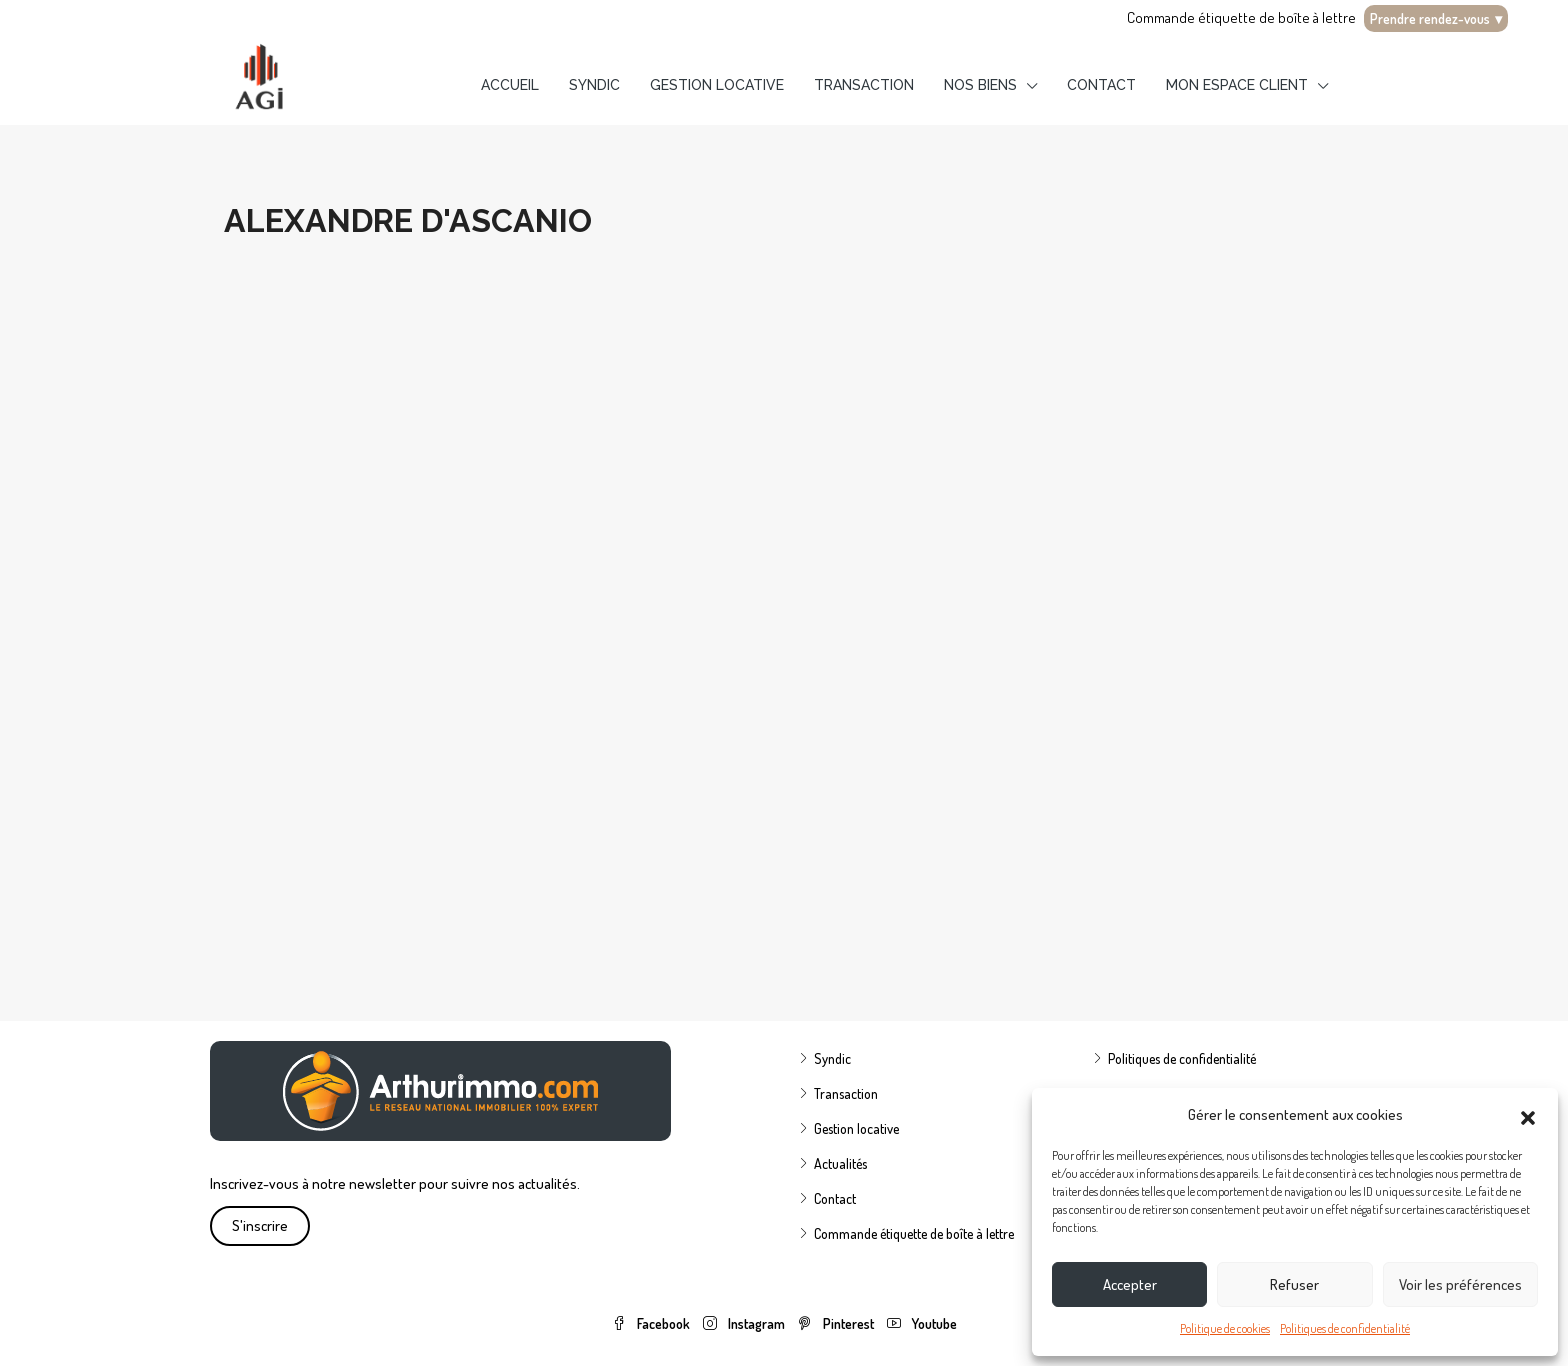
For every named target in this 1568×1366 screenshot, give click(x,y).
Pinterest (837, 1323)
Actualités (840, 1163)
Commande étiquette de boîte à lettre (1241, 17)
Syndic (594, 85)
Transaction (864, 85)
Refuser (1294, 1284)
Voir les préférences (1460, 1284)
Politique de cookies (1225, 1328)
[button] (1528, 1115)
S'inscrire (260, 1225)
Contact (1101, 85)
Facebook (652, 1323)
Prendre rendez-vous (1436, 18)
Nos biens (980, 85)
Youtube (922, 1323)
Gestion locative (717, 85)
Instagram (745, 1323)
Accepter (1130, 1284)
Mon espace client (1237, 85)
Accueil (510, 85)
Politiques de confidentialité (1345, 1328)
